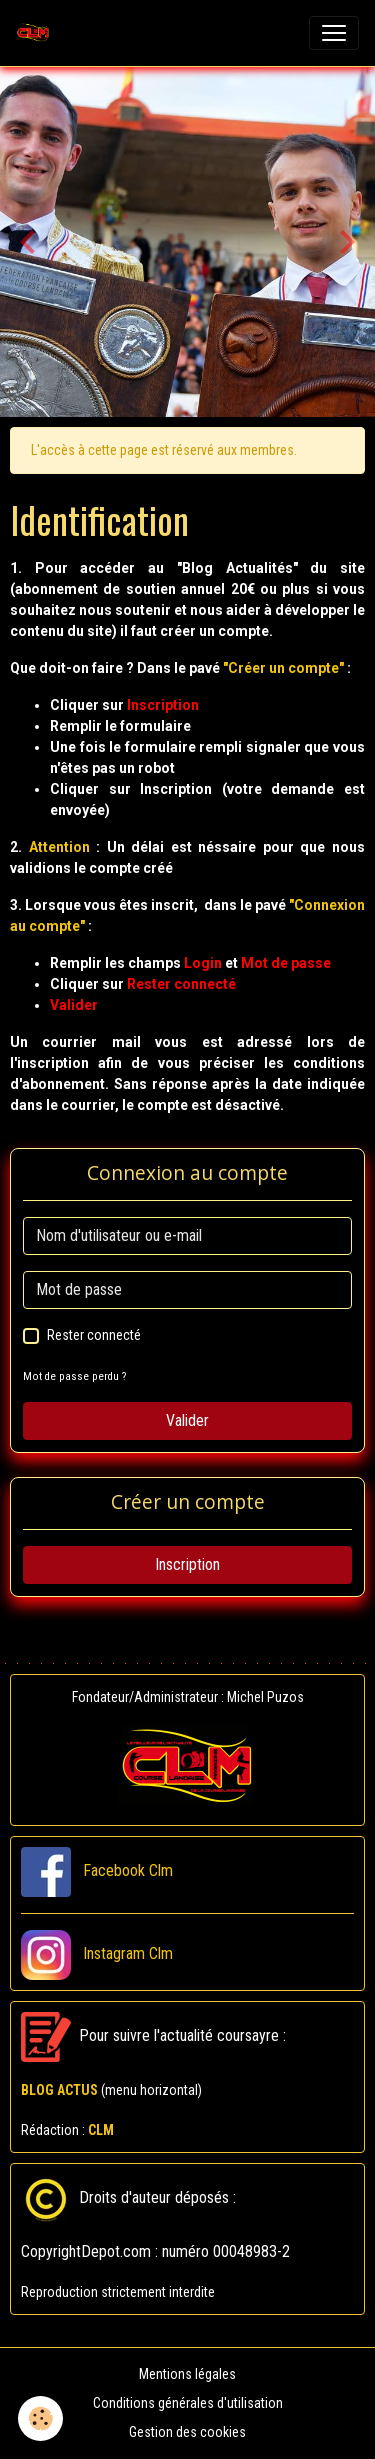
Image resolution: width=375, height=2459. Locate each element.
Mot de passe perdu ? (74, 1376)
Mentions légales (187, 2374)
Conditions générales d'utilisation (188, 2403)
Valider (187, 1420)
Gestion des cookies (187, 2432)
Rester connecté (94, 1335)
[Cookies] (40, 2418)
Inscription (187, 1564)
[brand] (37, 33)
